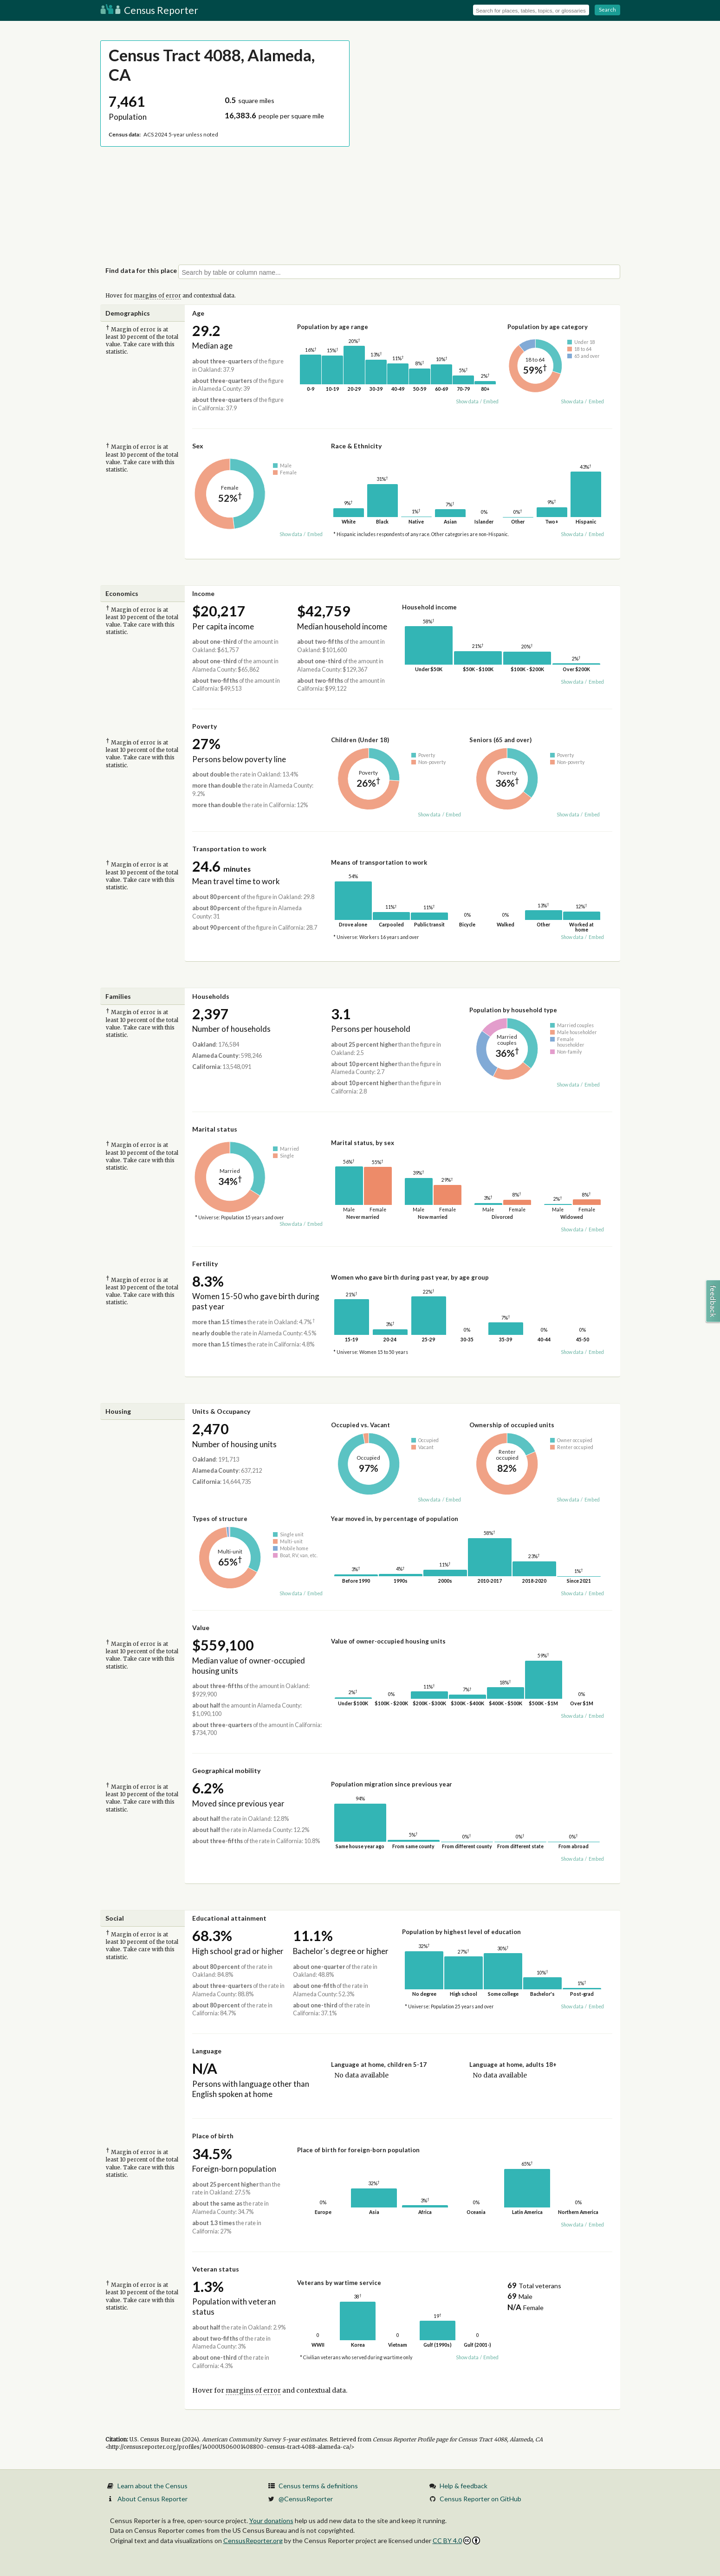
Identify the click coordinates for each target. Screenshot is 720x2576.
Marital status (214, 1129)
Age (198, 313)
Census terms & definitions (318, 2486)
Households (210, 996)
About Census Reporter (152, 2499)
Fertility (205, 1264)
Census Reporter (149, 10)
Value (200, 1627)
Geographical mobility (226, 1770)
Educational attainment (229, 1918)
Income (203, 593)
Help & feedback (463, 2486)
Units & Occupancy (221, 1411)
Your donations (271, 2520)
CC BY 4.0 (456, 2540)
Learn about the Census (152, 2486)
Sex (197, 446)
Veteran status (215, 2269)
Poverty (204, 726)
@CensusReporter (306, 2499)
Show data (467, 401)
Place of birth (213, 2136)
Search (607, 9)
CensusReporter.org (253, 2540)
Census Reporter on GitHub (480, 2499)
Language (206, 2051)
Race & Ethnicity (356, 446)
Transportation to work (229, 849)
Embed (491, 401)
